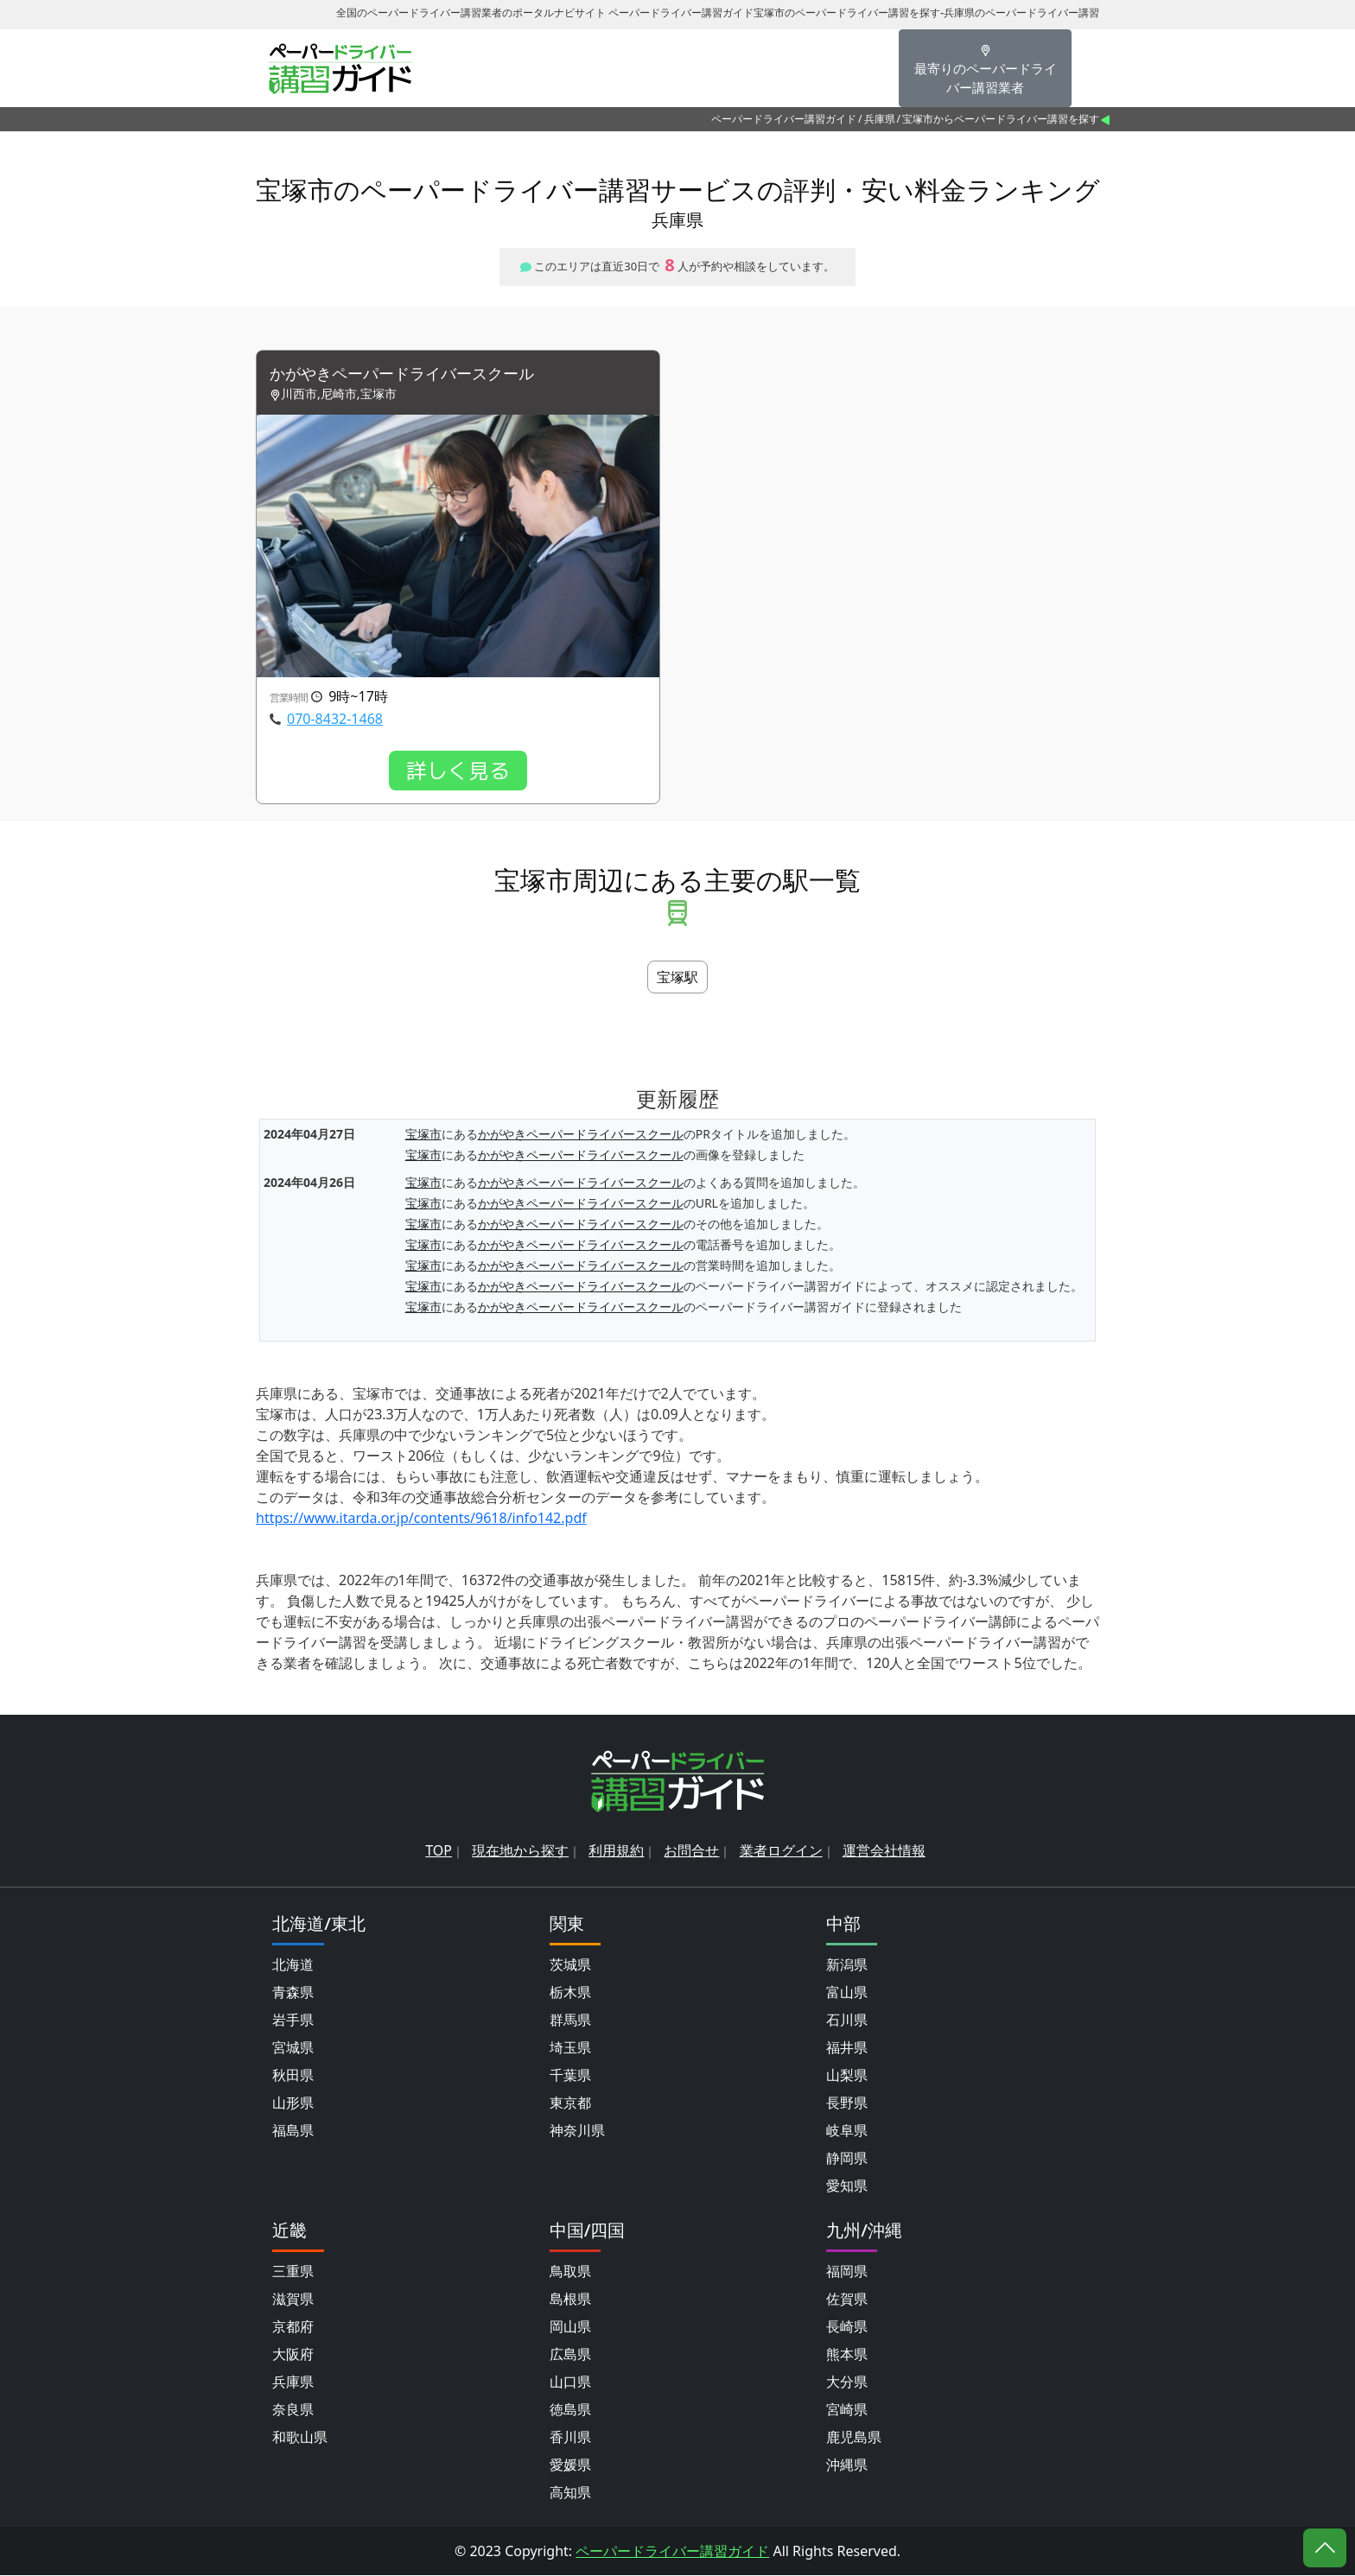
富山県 (847, 1992)
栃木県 (570, 1992)
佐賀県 (847, 2299)
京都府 (293, 2327)
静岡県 (847, 2158)
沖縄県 (847, 2465)
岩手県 (293, 2020)
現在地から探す (520, 1851)
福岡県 (847, 2271)
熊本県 (847, 2354)
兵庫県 (879, 118)
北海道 (293, 1965)
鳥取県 (570, 2271)
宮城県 (293, 2048)
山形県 (293, 2103)
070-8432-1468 (335, 720)
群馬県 (570, 2020)
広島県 (570, 2354)
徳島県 (570, 2410)
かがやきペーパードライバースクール (416, 374)
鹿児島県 (853, 2437)
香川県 (570, 2437)
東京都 (570, 2103)
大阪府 (293, 2354)
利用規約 (616, 1851)
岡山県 (570, 2327)
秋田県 (293, 2075)
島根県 (570, 2299)
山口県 (570, 2382)
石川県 (847, 2020)
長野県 (847, 2103)
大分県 (847, 2382)
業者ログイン (781, 1851)
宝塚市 (423, 1135)
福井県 (847, 2048)
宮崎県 (847, 2410)
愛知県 (847, 2186)
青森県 (293, 1992)
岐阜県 (847, 2131)
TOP (438, 1851)
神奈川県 (577, 2131)
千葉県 (570, 2075)
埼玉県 (570, 2048)
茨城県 (570, 1965)
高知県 (570, 2493)
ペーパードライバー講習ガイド (783, 118)
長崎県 (847, 2327)
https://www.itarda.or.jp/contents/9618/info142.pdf (421, 1519)
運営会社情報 (884, 1851)
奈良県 (293, 2410)
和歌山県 (300, 2437)
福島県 (293, 2131)
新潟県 (847, 1965)
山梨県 (847, 2075)
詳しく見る (458, 772)
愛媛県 (570, 2465)
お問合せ (691, 1851)
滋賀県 (293, 2299)
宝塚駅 (677, 978)
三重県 (293, 2271)
